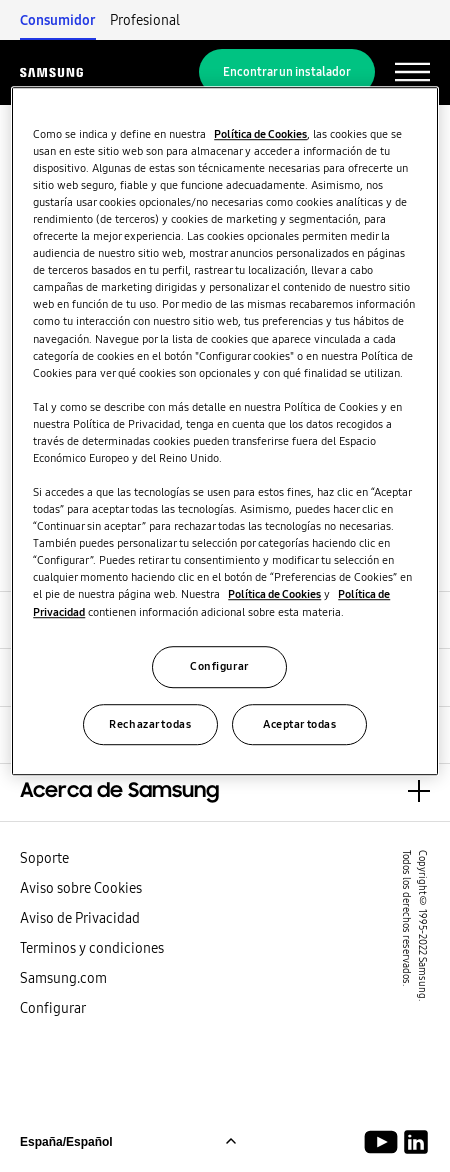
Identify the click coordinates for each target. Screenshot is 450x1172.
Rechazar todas (150, 724)
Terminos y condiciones (92, 948)
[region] (225, 431)
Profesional (145, 20)
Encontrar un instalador (287, 72)
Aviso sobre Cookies (81, 888)
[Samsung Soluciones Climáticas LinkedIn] (416, 1142)
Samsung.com (63, 978)
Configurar (53, 1008)
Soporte (44, 858)
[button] (225, 792)
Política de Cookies (260, 134)
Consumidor (58, 20)
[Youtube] (384, 1142)
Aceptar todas (299, 724)
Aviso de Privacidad (80, 918)
